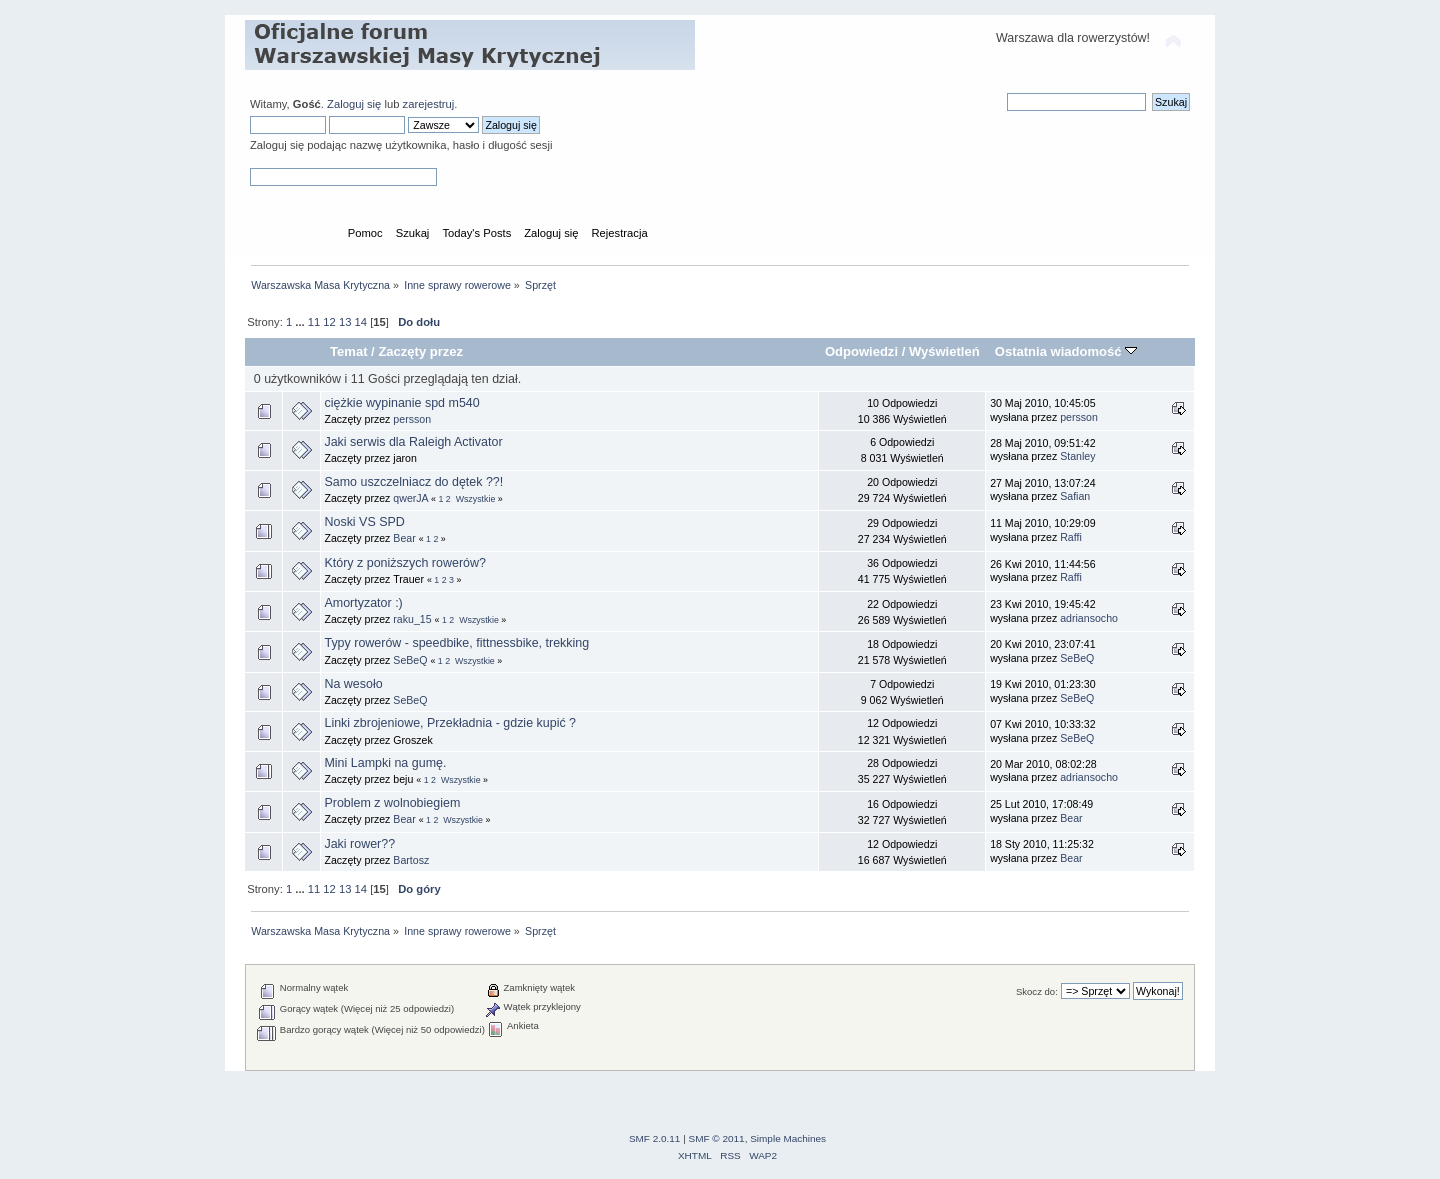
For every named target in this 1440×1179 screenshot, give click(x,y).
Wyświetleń (944, 351)
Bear (404, 538)
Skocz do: (1037, 991)
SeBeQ (410, 660)
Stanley (1077, 456)
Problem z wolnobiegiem (392, 803)
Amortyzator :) (363, 603)
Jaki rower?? (359, 844)
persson (412, 419)
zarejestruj (429, 104)
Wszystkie (476, 499)
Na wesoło (353, 684)
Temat (348, 351)
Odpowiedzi (861, 351)
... (301, 322)
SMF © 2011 (717, 1138)
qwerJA (410, 498)
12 (329, 322)
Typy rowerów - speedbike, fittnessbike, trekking (456, 643)
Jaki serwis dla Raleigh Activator (413, 442)
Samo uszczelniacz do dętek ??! (413, 482)
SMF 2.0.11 (655, 1138)
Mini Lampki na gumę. (385, 763)
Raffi (1071, 537)
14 (361, 322)
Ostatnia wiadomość (1066, 351)
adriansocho (1089, 618)
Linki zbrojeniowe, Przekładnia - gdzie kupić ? (450, 723)
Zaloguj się (354, 104)
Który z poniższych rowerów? (404, 563)
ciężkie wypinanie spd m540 (401, 403)
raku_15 (412, 619)
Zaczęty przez (420, 351)
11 (314, 322)
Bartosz (411, 860)
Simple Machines (788, 1138)
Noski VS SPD (364, 522)
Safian (1075, 496)
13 (345, 322)
